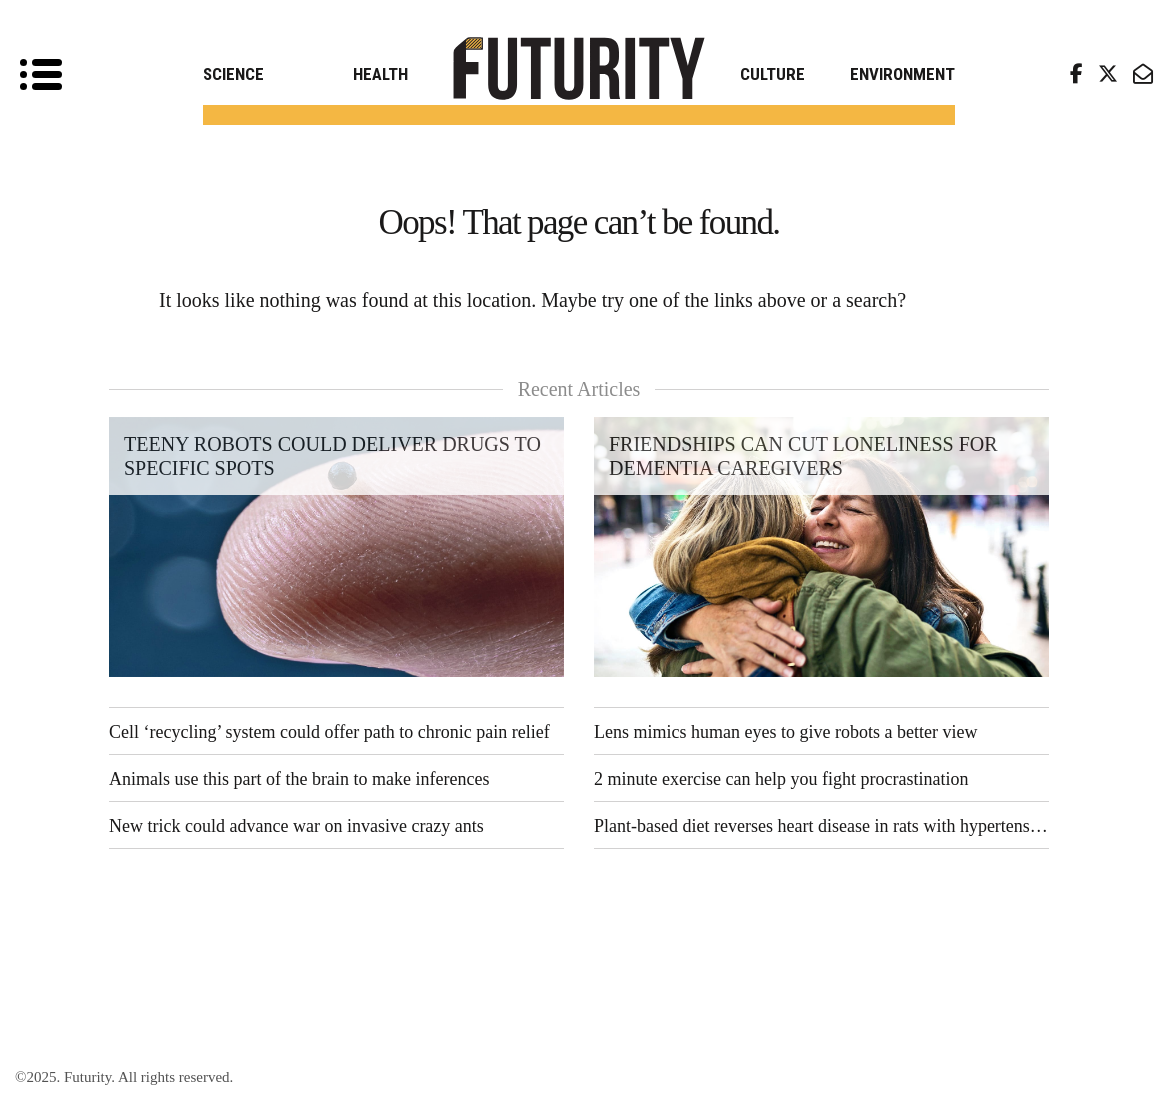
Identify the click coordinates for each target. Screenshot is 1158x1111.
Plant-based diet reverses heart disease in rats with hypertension (821, 826)
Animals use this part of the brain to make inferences (299, 779)
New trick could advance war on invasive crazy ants (296, 826)
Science (233, 74)
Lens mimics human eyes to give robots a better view (785, 732)
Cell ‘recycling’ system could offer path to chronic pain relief (329, 732)
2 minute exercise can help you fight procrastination (781, 779)
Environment (902, 74)
